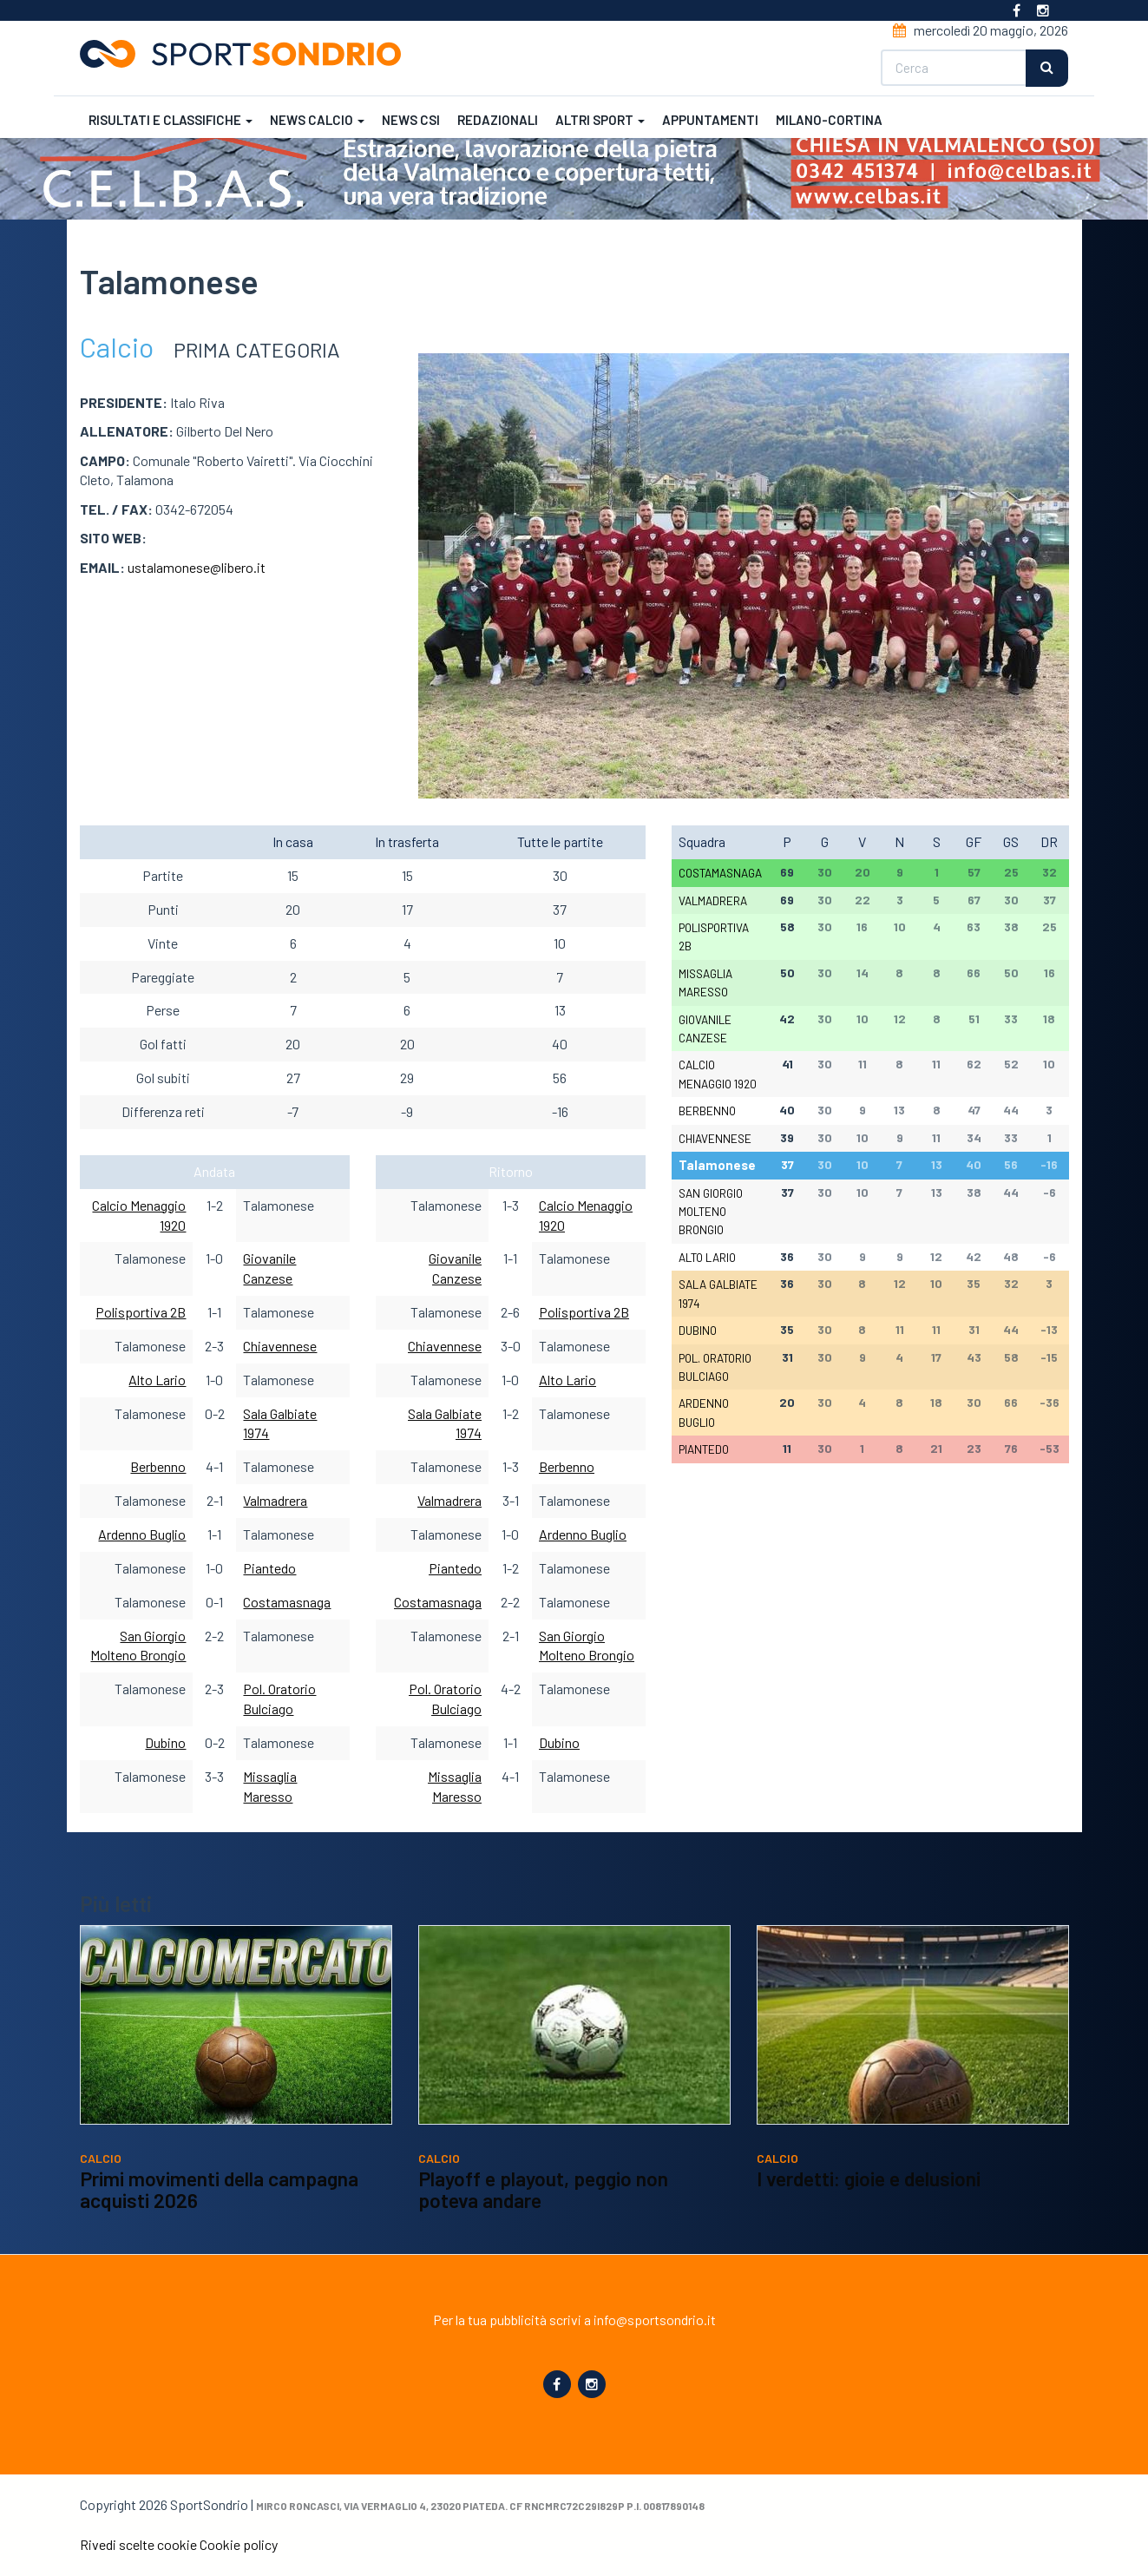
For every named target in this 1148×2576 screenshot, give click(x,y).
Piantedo (269, 1568)
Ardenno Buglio (142, 1534)
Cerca (1048, 68)
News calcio (317, 120)
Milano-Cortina (829, 120)
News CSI (411, 120)
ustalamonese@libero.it (197, 567)
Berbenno (158, 1466)
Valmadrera (275, 1500)
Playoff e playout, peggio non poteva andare (543, 2189)
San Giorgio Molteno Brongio (711, 1212)
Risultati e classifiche (171, 120)
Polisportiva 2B (140, 1312)
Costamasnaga (287, 1602)
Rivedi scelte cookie (138, 2544)
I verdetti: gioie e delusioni (869, 2178)
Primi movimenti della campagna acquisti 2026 (219, 2189)
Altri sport (600, 120)
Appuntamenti (710, 120)
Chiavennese (280, 1345)
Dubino (165, 1742)
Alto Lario (157, 1379)
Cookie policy (239, 2544)
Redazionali (497, 120)
